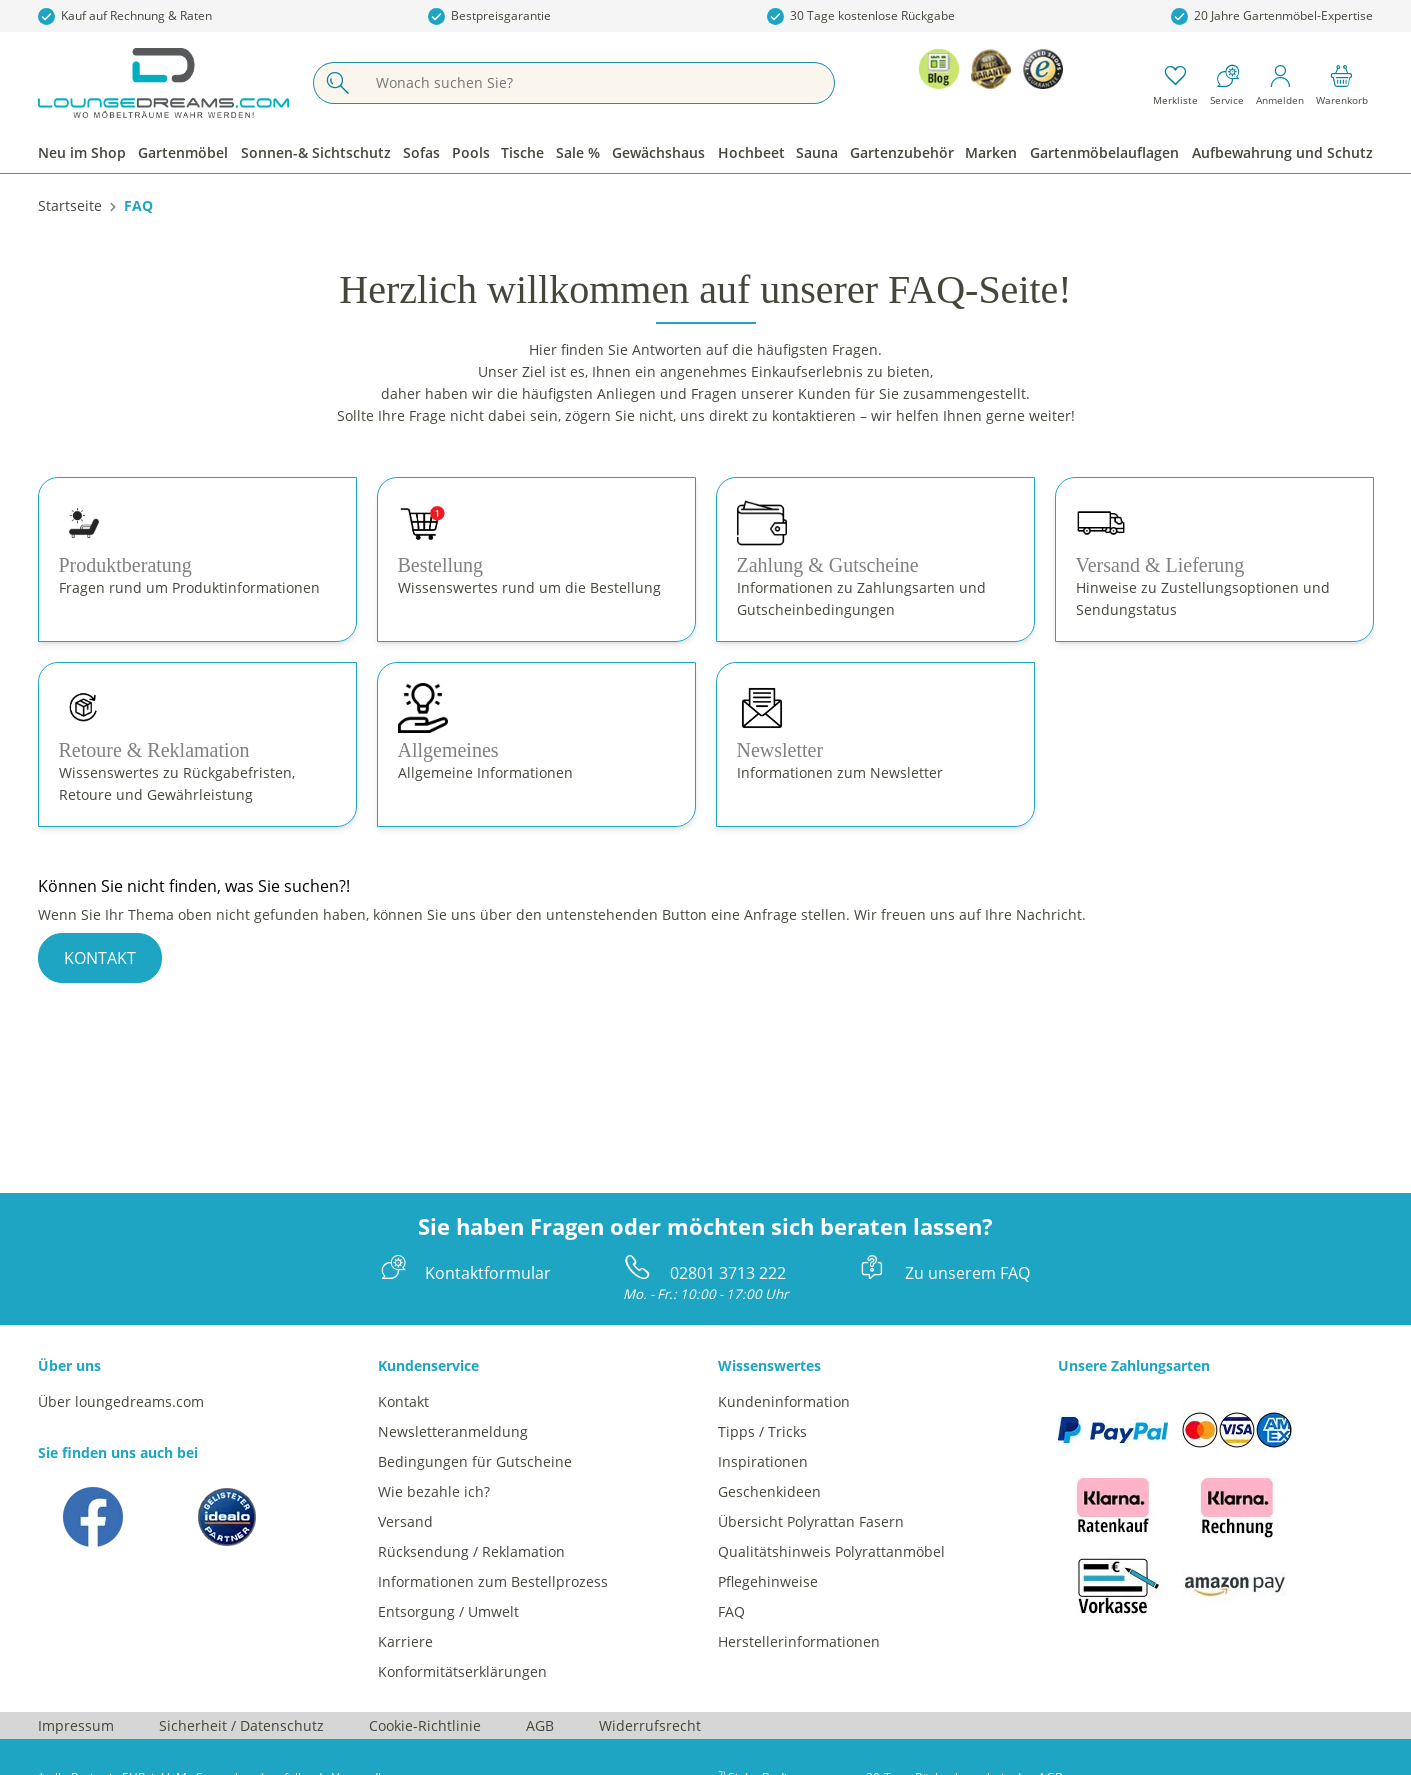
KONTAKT (100, 958)
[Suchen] (337, 83)
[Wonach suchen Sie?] (597, 83)
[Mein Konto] (1280, 83)
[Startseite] (70, 205)
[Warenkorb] (1342, 83)
